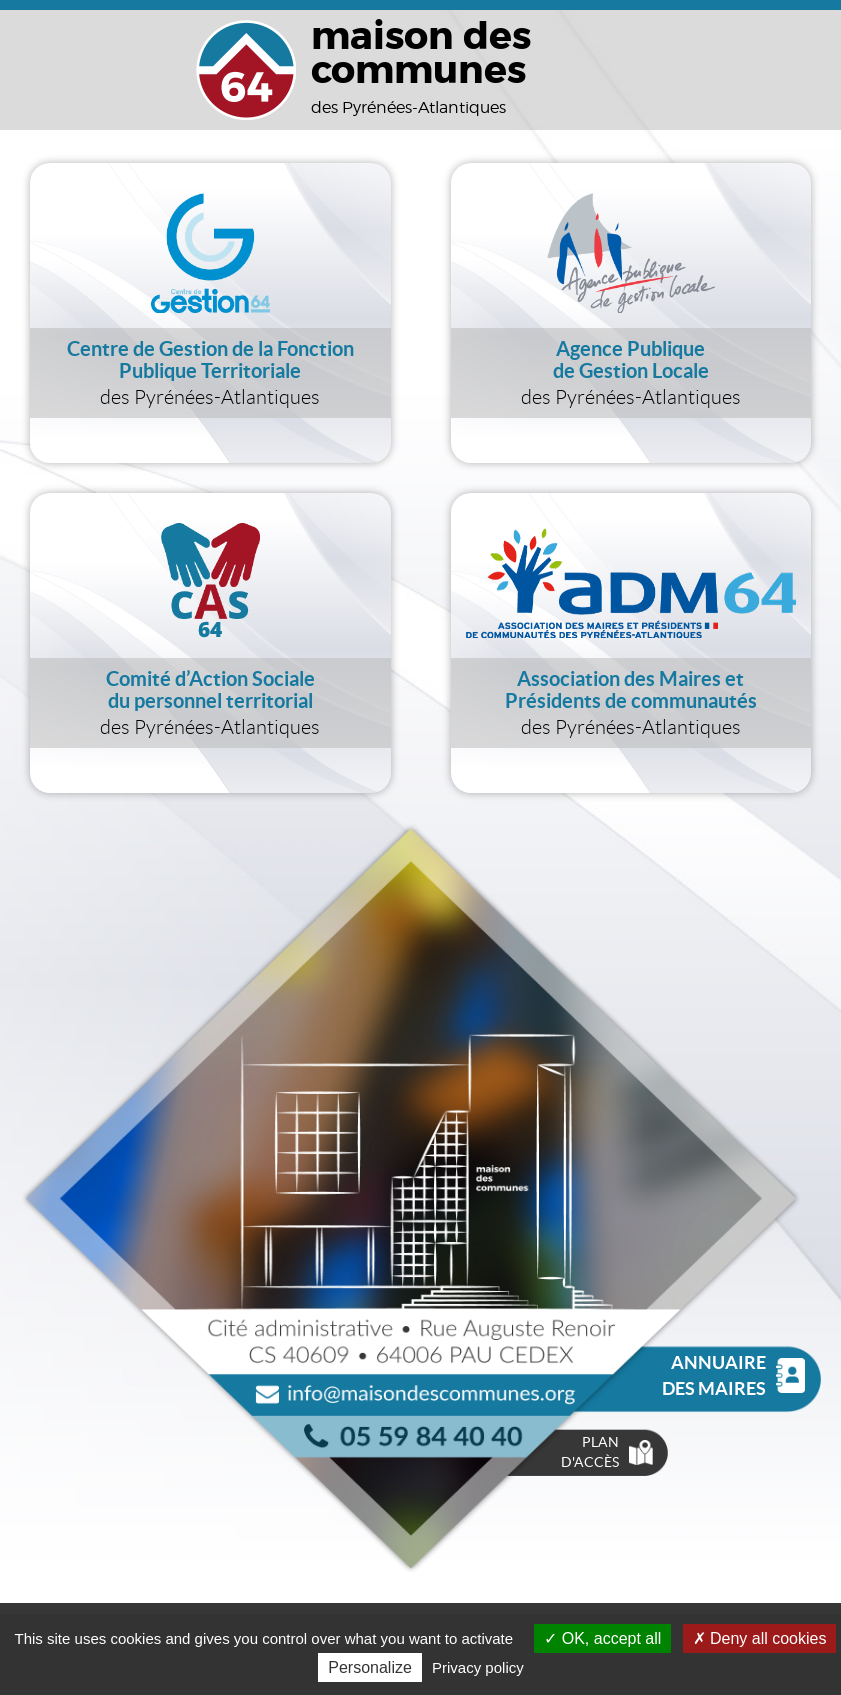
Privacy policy (478, 1667)
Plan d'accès (606, 1452)
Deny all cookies (760, 1638)
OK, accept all (602, 1638)
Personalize (370, 1667)
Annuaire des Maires (733, 1375)
